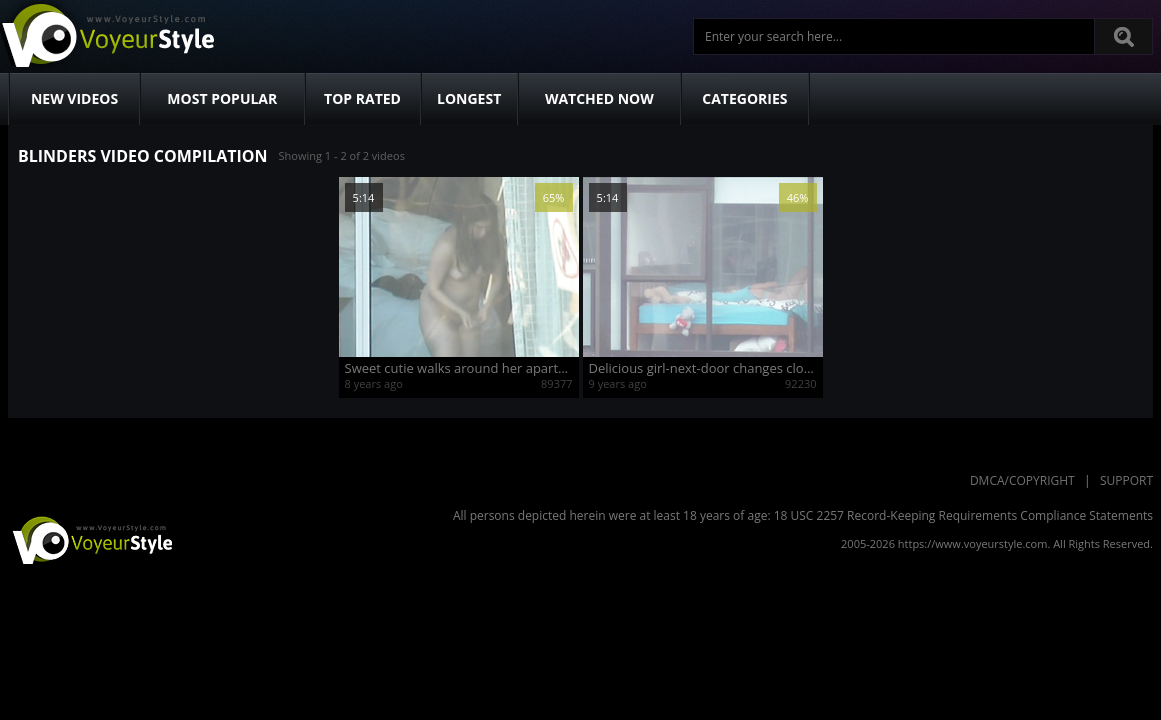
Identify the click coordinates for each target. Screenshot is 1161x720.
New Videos (74, 98)
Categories (744, 98)
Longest (469, 98)
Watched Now (599, 98)
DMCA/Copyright (1022, 480)
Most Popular (222, 98)
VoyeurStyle (90, 539)
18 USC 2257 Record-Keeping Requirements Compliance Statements (963, 515)
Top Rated (362, 98)
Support (1126, 480)
